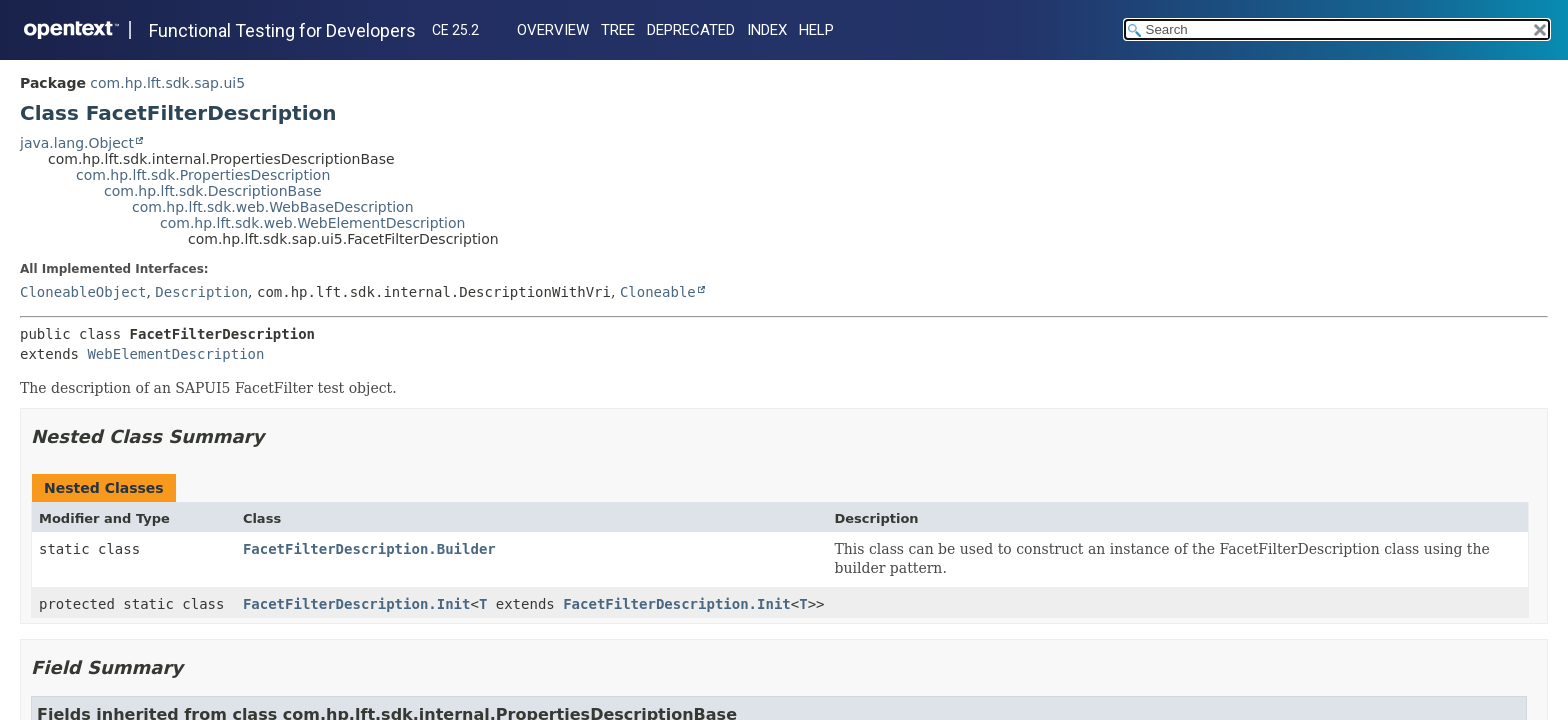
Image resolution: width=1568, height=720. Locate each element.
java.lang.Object (77, 143)
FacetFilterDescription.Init (357, 604)
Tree (618, 30)
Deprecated (691, 30)
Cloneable (658, 292)
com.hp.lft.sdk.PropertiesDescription (203, 175)
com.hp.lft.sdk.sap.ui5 (167, 83)
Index (767, 30)
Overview (553, 30)
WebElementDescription (175, 354)
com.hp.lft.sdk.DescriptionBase (213, 191)
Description (201, 292)
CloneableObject (83, 292)
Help (816, 30)
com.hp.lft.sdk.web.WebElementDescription (312, 223)
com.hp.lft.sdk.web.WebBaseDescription (273, 207)
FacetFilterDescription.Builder (369, 549)
